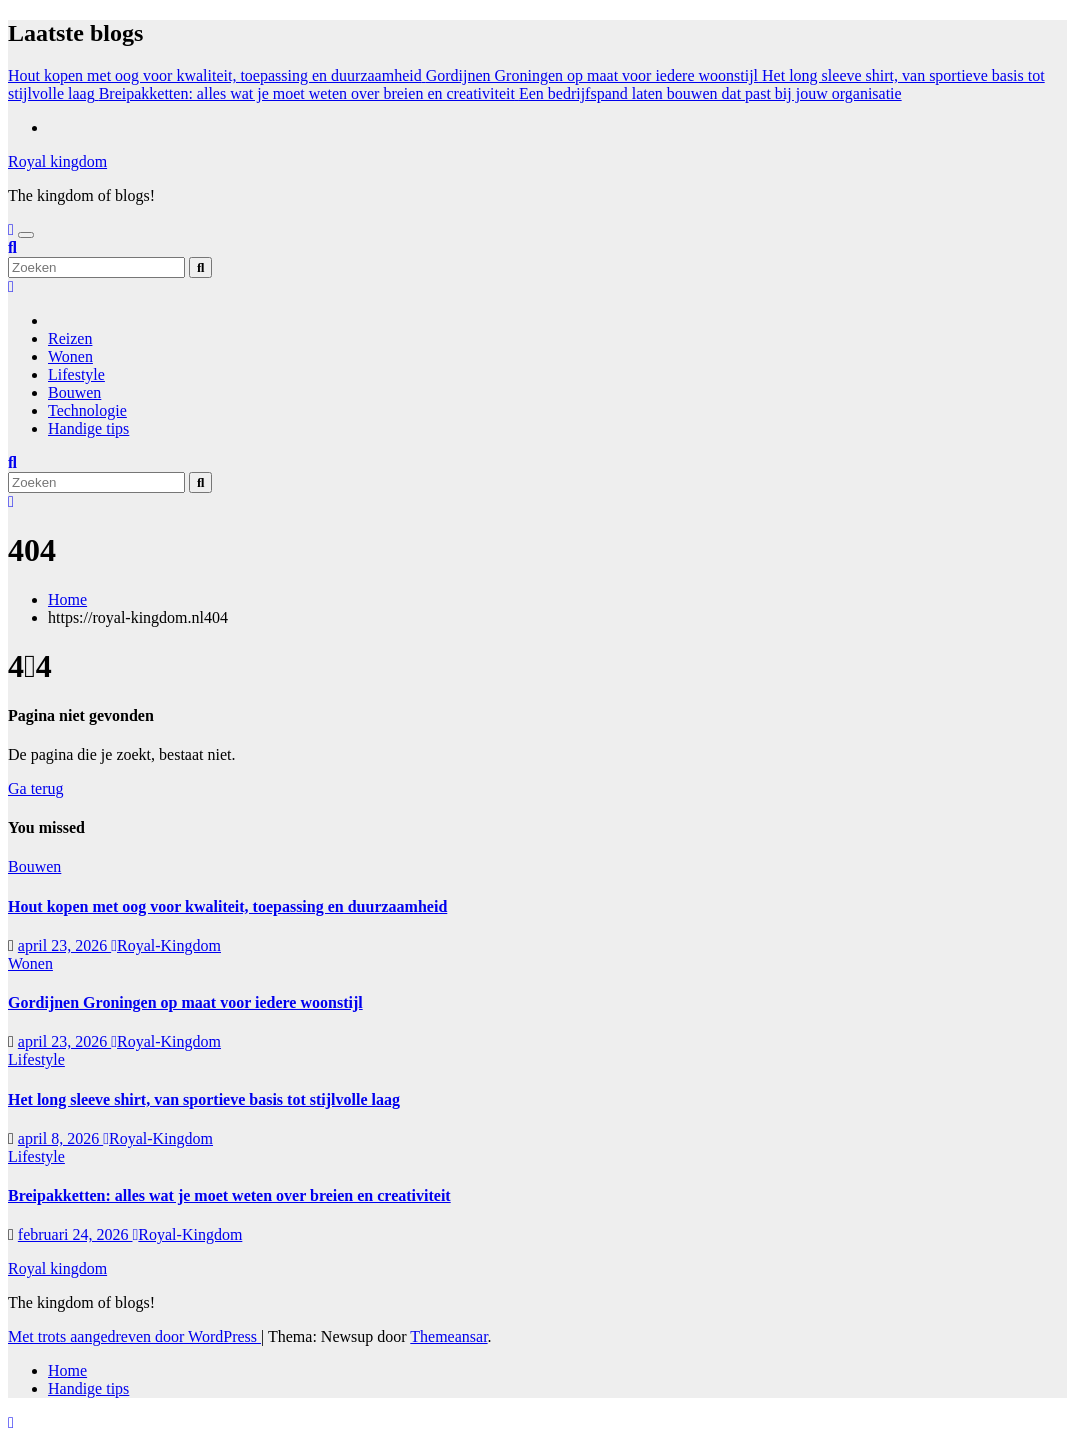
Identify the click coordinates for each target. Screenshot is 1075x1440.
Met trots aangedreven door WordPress (134, 1336)
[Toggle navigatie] (26, 235)
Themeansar (448, 1336)
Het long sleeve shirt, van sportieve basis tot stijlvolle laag (204, 1099)
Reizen (70, 338)
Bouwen (74, 392)
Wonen (70, 356)
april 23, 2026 (64, 945)
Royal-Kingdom (166, 945)
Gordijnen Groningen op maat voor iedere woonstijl (185, 1002)
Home (67, 599)
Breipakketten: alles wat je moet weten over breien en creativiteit (229, 1195)
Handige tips (88, 428)
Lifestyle (76, 374)
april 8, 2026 (60, 1138)
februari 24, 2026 (75, 1234)
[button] (12, 247)
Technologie (87, 410)
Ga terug (36, 788)
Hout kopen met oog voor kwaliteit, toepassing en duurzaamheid (227, 906)
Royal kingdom (57, 161)
